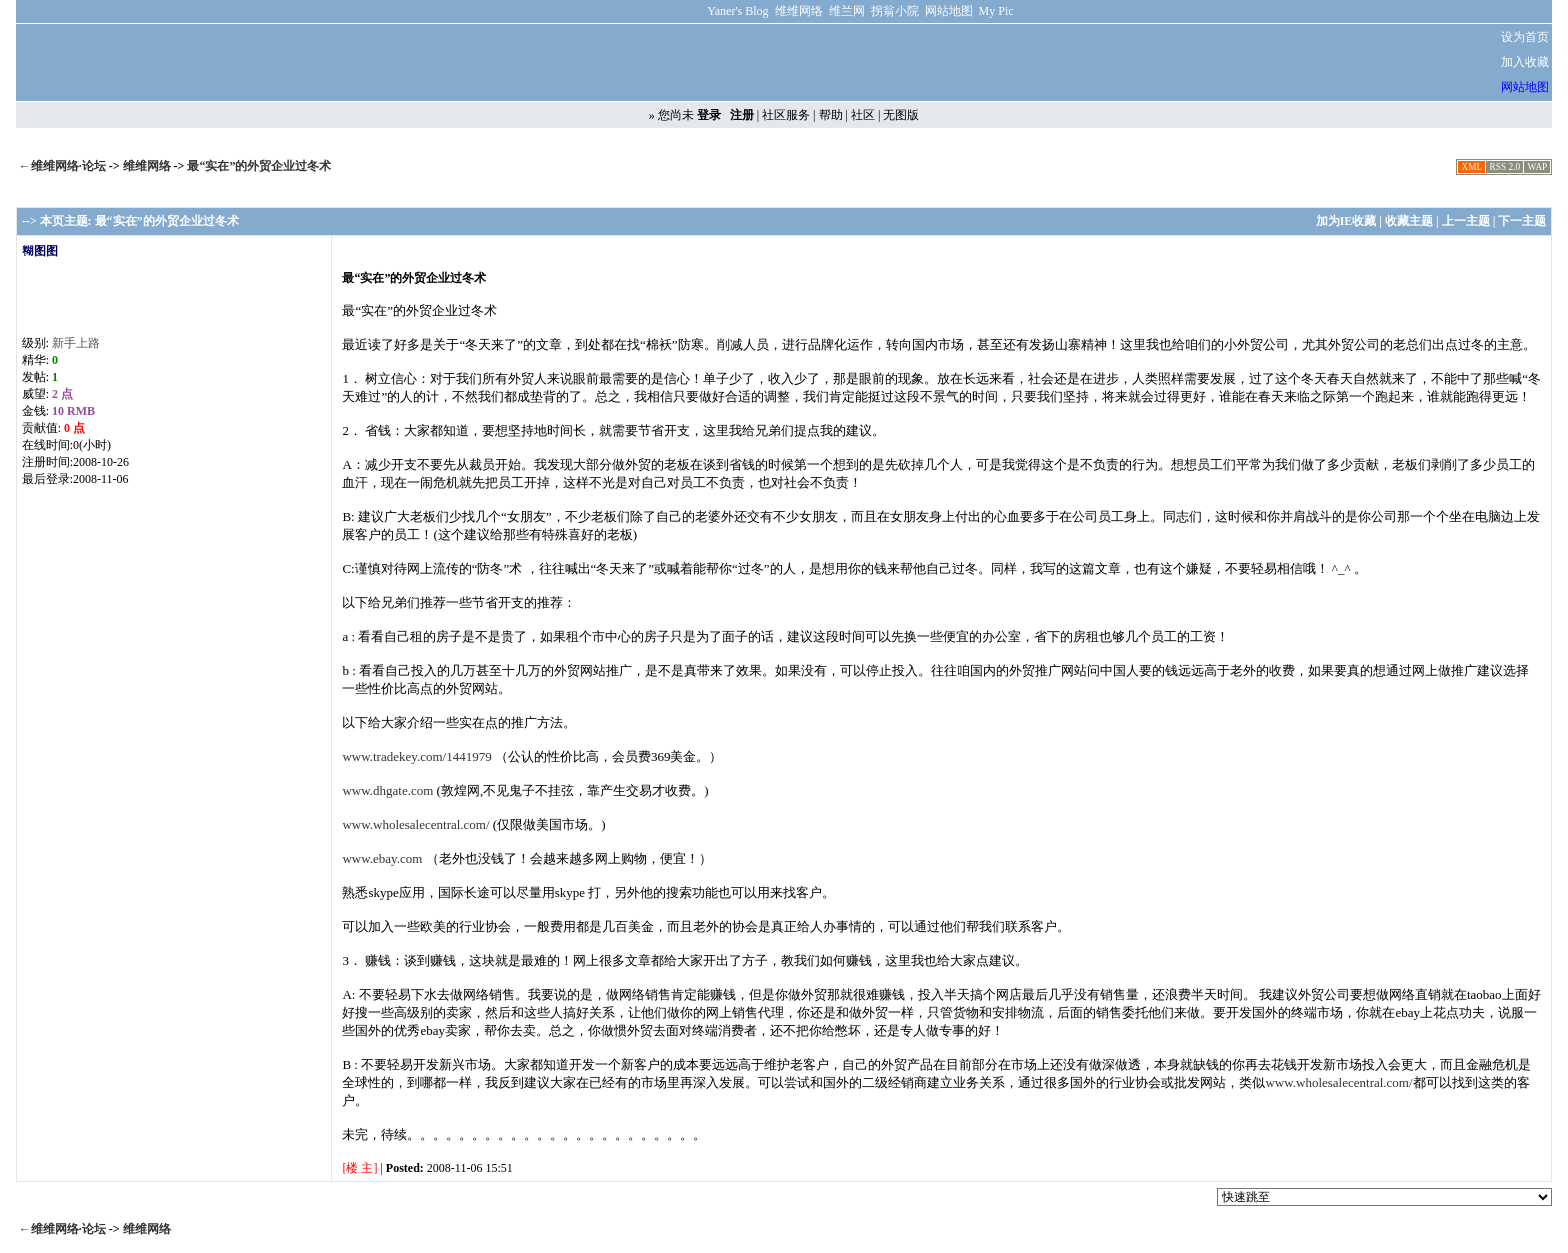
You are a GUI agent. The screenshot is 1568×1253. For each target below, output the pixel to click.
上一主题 (1466, 221)
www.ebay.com (382, 858)
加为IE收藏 (1346, 221)
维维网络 (148, 166)
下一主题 (1522, 221)
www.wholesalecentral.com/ (415, 824)
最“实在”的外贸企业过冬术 (259, 166)
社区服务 (786, 115)
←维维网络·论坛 (62, 166)
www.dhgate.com (387, 790)
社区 (863, 115)
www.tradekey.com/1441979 (416, 756)
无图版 (901, 115)
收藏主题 (1409, 221)
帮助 (831, 115)
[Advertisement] (1165, 63)
